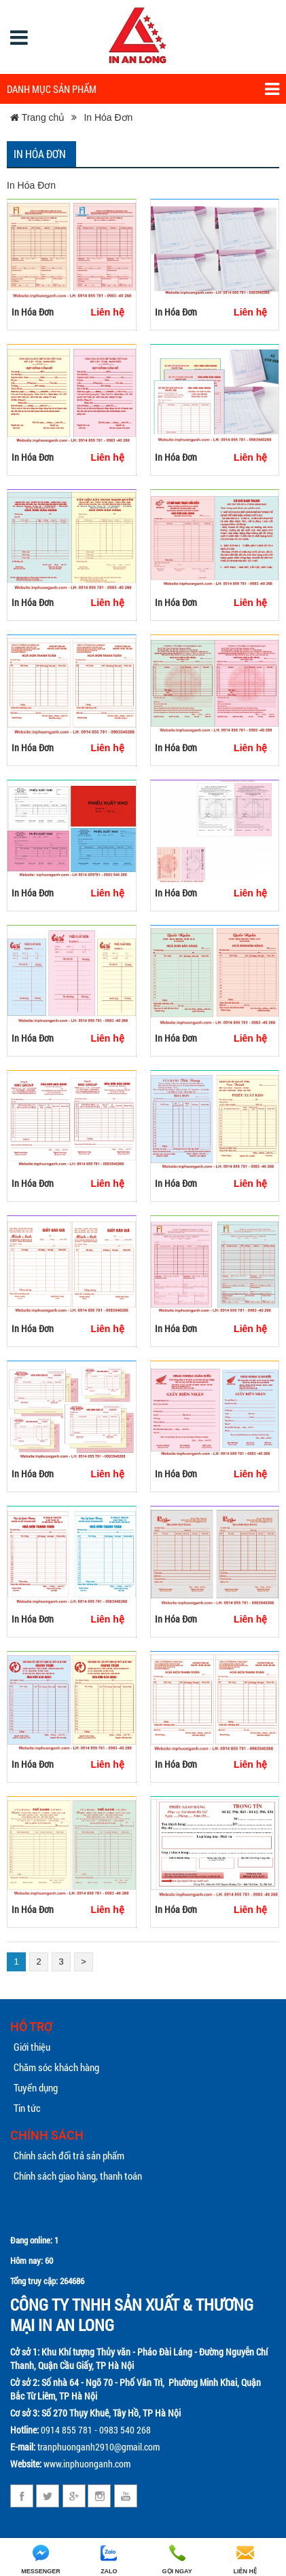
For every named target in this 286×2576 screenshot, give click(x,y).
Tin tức (27, 2108)
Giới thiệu (32, 2046)
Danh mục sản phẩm (143, 89)
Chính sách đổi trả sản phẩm (69, 2155)
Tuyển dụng (36, 2087)
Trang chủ (37, 117)
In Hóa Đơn (108, 117)
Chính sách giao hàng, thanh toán (78, 2175)
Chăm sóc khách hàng (56, 2067)
